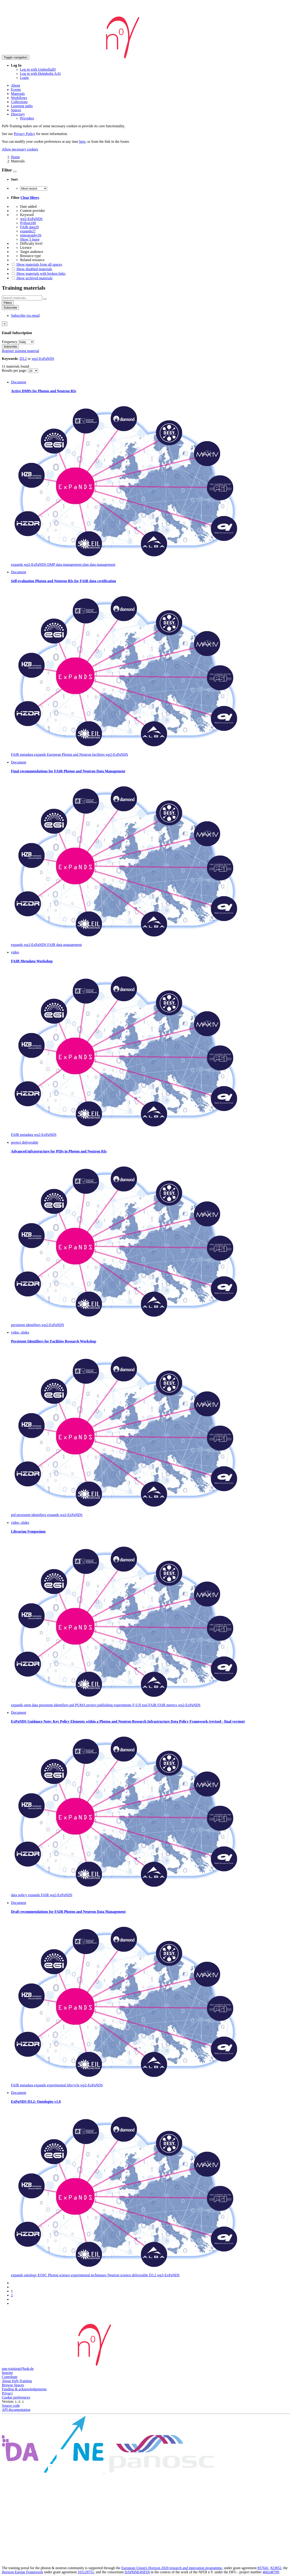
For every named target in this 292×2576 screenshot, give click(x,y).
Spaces (16, 110)
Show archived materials (31, 278)
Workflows (19, 98)
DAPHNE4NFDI (137, 2572)
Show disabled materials (31, 269)
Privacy (7, 2393)
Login (24, 78)
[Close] (4, 323)
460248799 (271, 2572)
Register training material (20, 351)
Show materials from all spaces (36, 264)
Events (16, 89)
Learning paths (22, 106)
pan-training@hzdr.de (18, 2369)
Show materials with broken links (38, 273)
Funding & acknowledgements (24, 2389)
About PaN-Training (17, 2381)
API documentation (16, 2410)
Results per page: (15, 370)
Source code (11, 2405)
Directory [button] (18, 114)
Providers (27, 118)
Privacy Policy (24, 134)
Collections (19, 102)
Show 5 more (29, 239)
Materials (18, 94)
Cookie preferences (16, 2397)
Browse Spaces (13, 2385)
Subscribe (10, 307)
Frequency (9, 342)
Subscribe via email (25, 315)
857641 (263, 2568)
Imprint (7, 2373)
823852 (275, 2568)
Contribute (9, 2377)
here (82, 141)
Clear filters (30, 198)
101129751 (86, 2572)
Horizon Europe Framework (22, 2572)
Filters (8, 302)
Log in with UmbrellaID (38, 69)
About (15, 85)
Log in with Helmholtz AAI (40, 73)
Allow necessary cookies (20, 149)
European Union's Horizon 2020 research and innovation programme (171, 2568)
